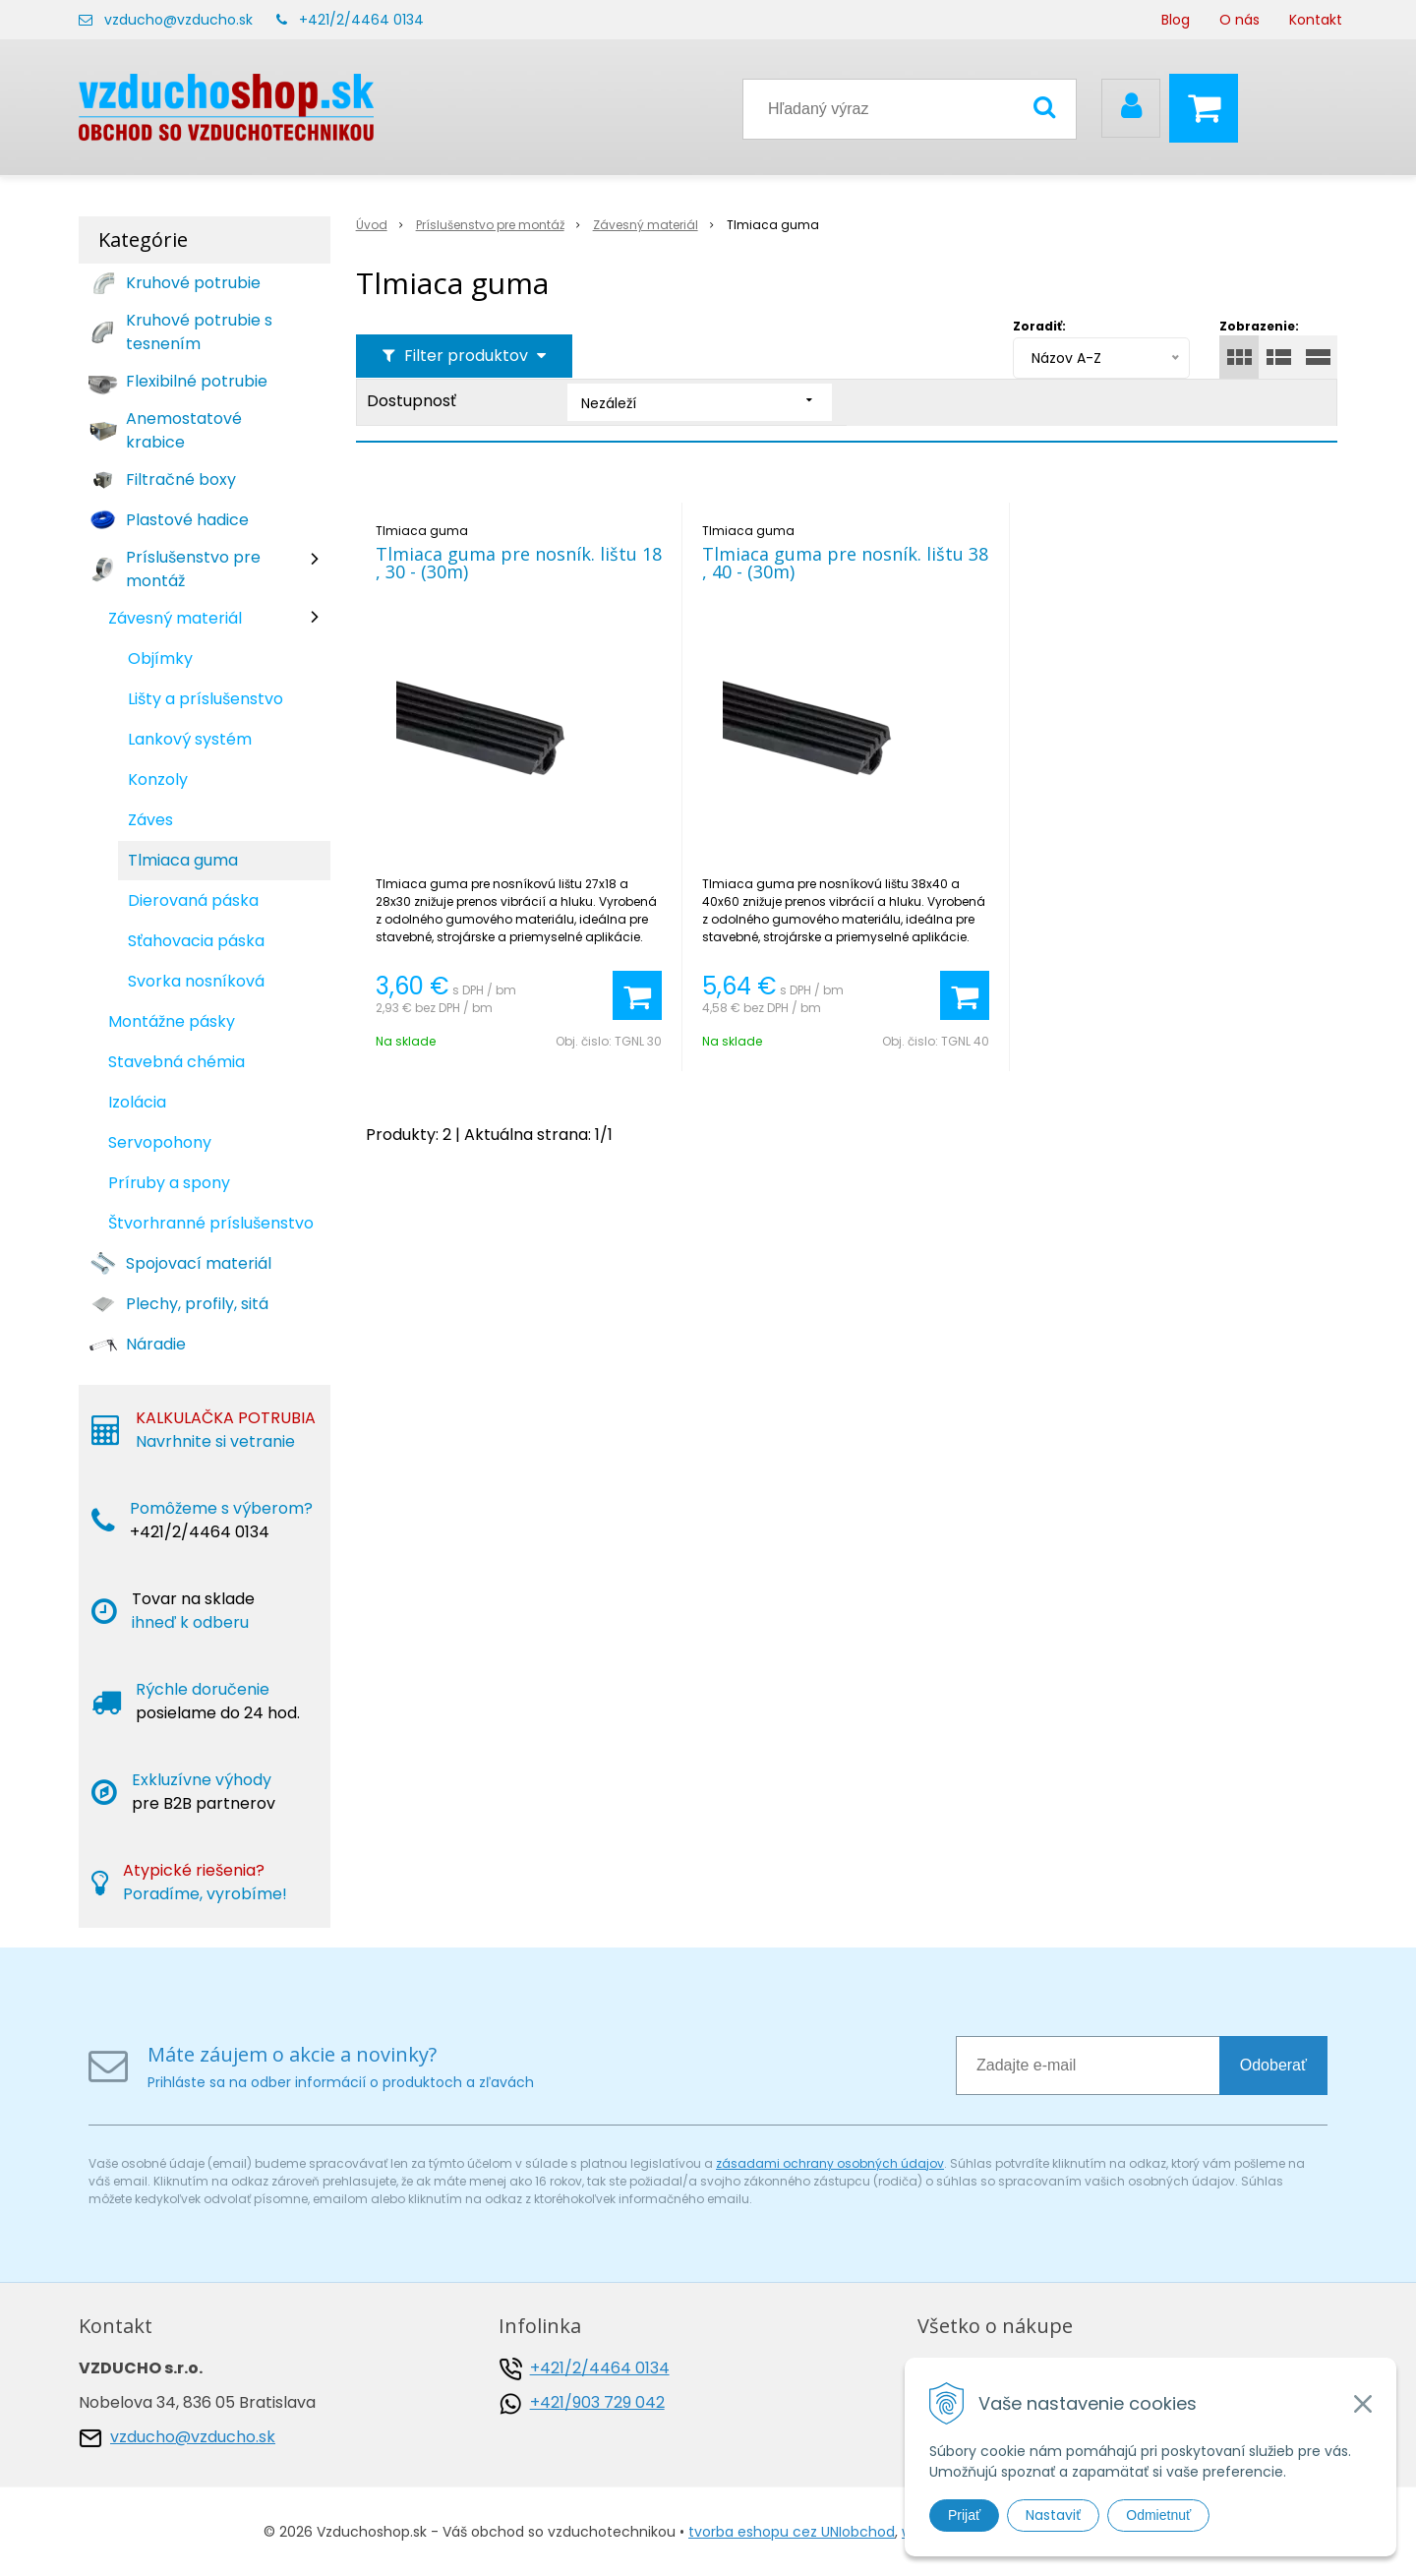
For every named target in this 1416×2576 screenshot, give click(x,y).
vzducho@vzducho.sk (178, 20)
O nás (1239, 20)
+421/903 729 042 (597, 2402)
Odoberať (1273, 2065)
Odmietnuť (1158, 2515)
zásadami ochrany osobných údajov (830, 2163)
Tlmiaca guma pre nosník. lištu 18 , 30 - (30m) (519, 562)
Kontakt (1315, 20)
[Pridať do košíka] (637, 995)
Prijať (964, 2515)
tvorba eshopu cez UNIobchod (791, 2532)
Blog (1175, 20)
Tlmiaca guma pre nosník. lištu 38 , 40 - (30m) (845, 562)
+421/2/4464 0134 (361, 20)
